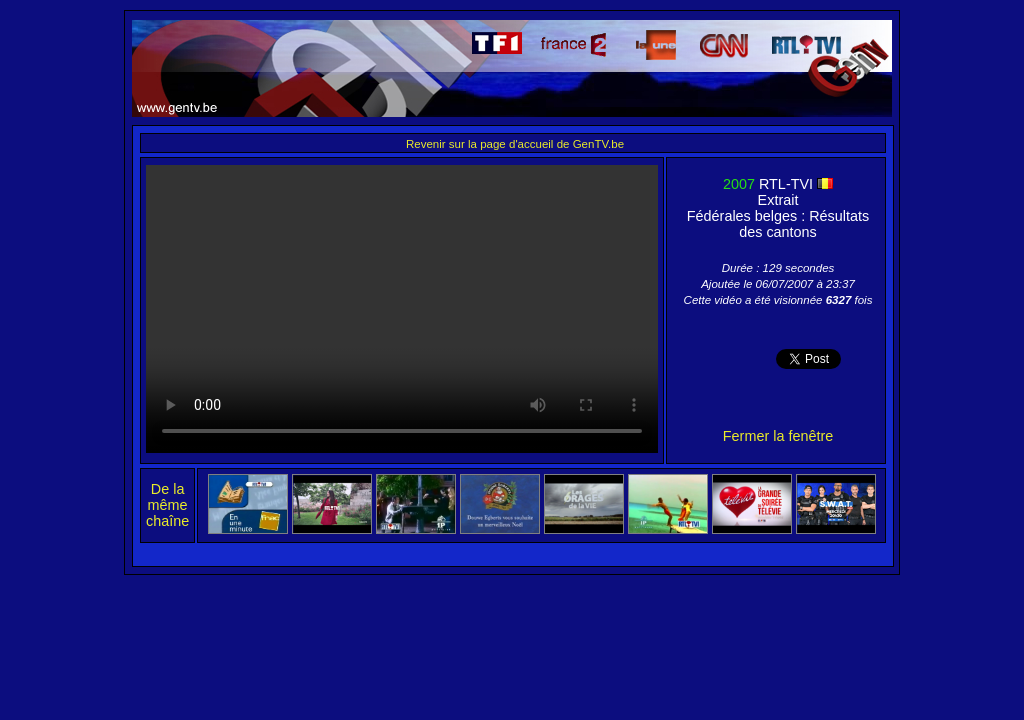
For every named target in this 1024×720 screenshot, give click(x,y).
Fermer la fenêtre (778, 436)
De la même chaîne (167, 505)
